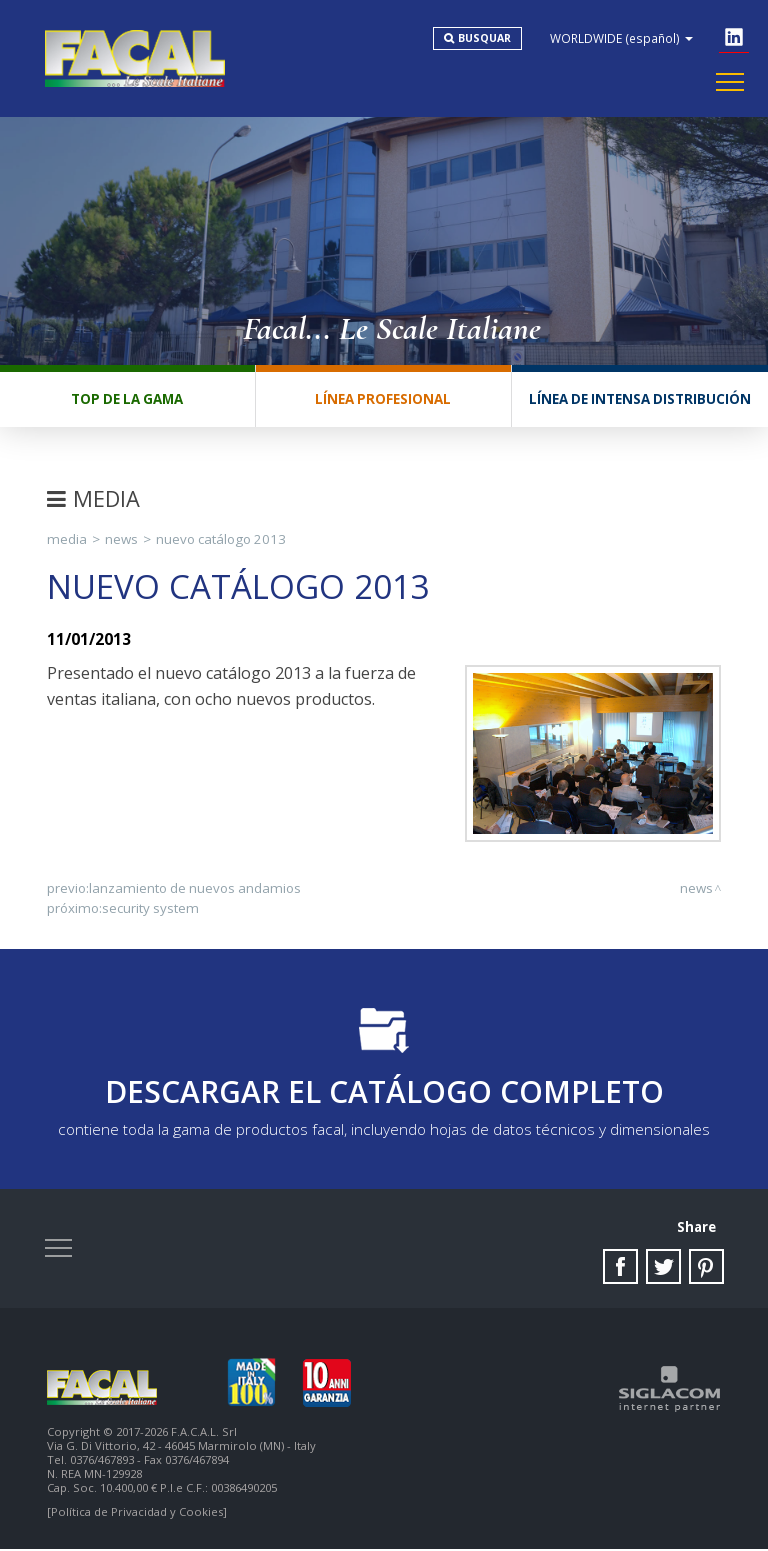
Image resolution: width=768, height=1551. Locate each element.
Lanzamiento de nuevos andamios (195, 889)
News (121, 540)
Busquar (485, 38)
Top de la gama (127, 400)
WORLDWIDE (622, 38)
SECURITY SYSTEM (150, 909)
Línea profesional (383, 400)
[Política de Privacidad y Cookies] (137, 1513)
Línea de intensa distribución (640, 400)
